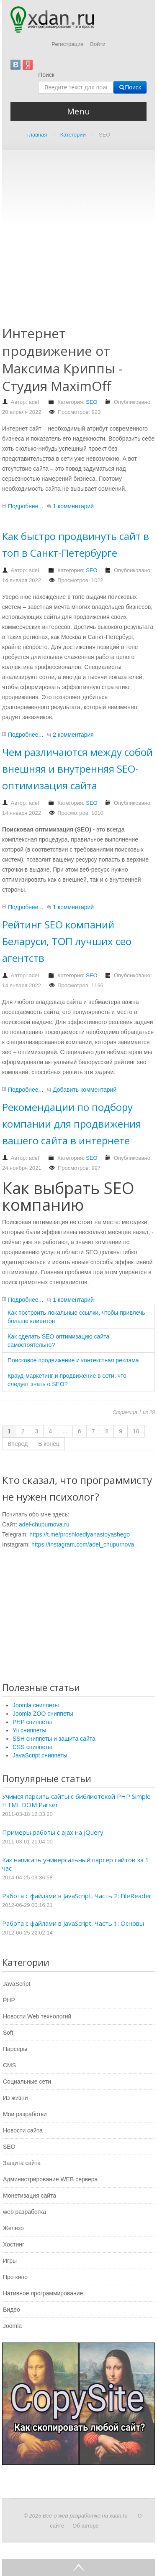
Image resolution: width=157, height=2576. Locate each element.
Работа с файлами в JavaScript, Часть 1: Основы (73, 1923)
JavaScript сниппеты (40, 1755)
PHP (9, 2000)
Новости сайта (23, 2130)
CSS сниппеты (32, 1747)
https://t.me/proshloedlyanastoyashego (79, 1534)
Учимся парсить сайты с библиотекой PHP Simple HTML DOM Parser (76, 1800)
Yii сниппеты (29, 1730)
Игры (10, 2260)
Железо (13, 2228)
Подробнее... (25, 506)
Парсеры (15, 2049)
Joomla (12, 2325)
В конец (48, 1443)
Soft (8, 2032)
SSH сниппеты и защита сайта (54, 1738)
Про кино (15, 2277)
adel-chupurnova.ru (44, 1524)
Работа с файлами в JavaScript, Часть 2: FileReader (77, 1895)
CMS (9, 2065)
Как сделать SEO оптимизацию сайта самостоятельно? (58, 1340)
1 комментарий (73, 506)
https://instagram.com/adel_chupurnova (82, 1544)
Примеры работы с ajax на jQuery (52, 1832)
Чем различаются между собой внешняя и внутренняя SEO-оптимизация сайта (77, 768)
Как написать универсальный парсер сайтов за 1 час (75, 1864)
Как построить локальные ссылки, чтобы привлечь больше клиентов (76, 1316)
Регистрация (67, 44)
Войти (97, 44)
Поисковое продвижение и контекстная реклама (73, 1360)
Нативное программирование (43, 2293)
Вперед (18, 1443)
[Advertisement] (78, 243)
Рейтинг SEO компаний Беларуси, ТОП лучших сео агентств (66, 941)
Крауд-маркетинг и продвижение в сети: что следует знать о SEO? (67, 1379)
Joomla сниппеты (36, 1705)
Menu (78, 111)
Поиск (46, 74)
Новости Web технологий (37, 2016)
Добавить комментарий (84, 1089)
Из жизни (15, 2097)
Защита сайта (22, 2163)
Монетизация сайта (29, 2195)
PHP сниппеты (32, 1722)
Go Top (78, 2567)
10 (136, 1431)
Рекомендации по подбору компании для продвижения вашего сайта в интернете (71, 1123)
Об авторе (85, 2526)
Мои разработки (25, 2114)
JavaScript (16, 1983)
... (64, 1431)
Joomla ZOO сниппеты (43, 1713)
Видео (11, 2309)
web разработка (24, 2211)
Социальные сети (27, 2081)
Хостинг (13, 2244)
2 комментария (73, 734)
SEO (91, 402)
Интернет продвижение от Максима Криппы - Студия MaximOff (62, 359)
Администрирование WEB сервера (50, 2179)
